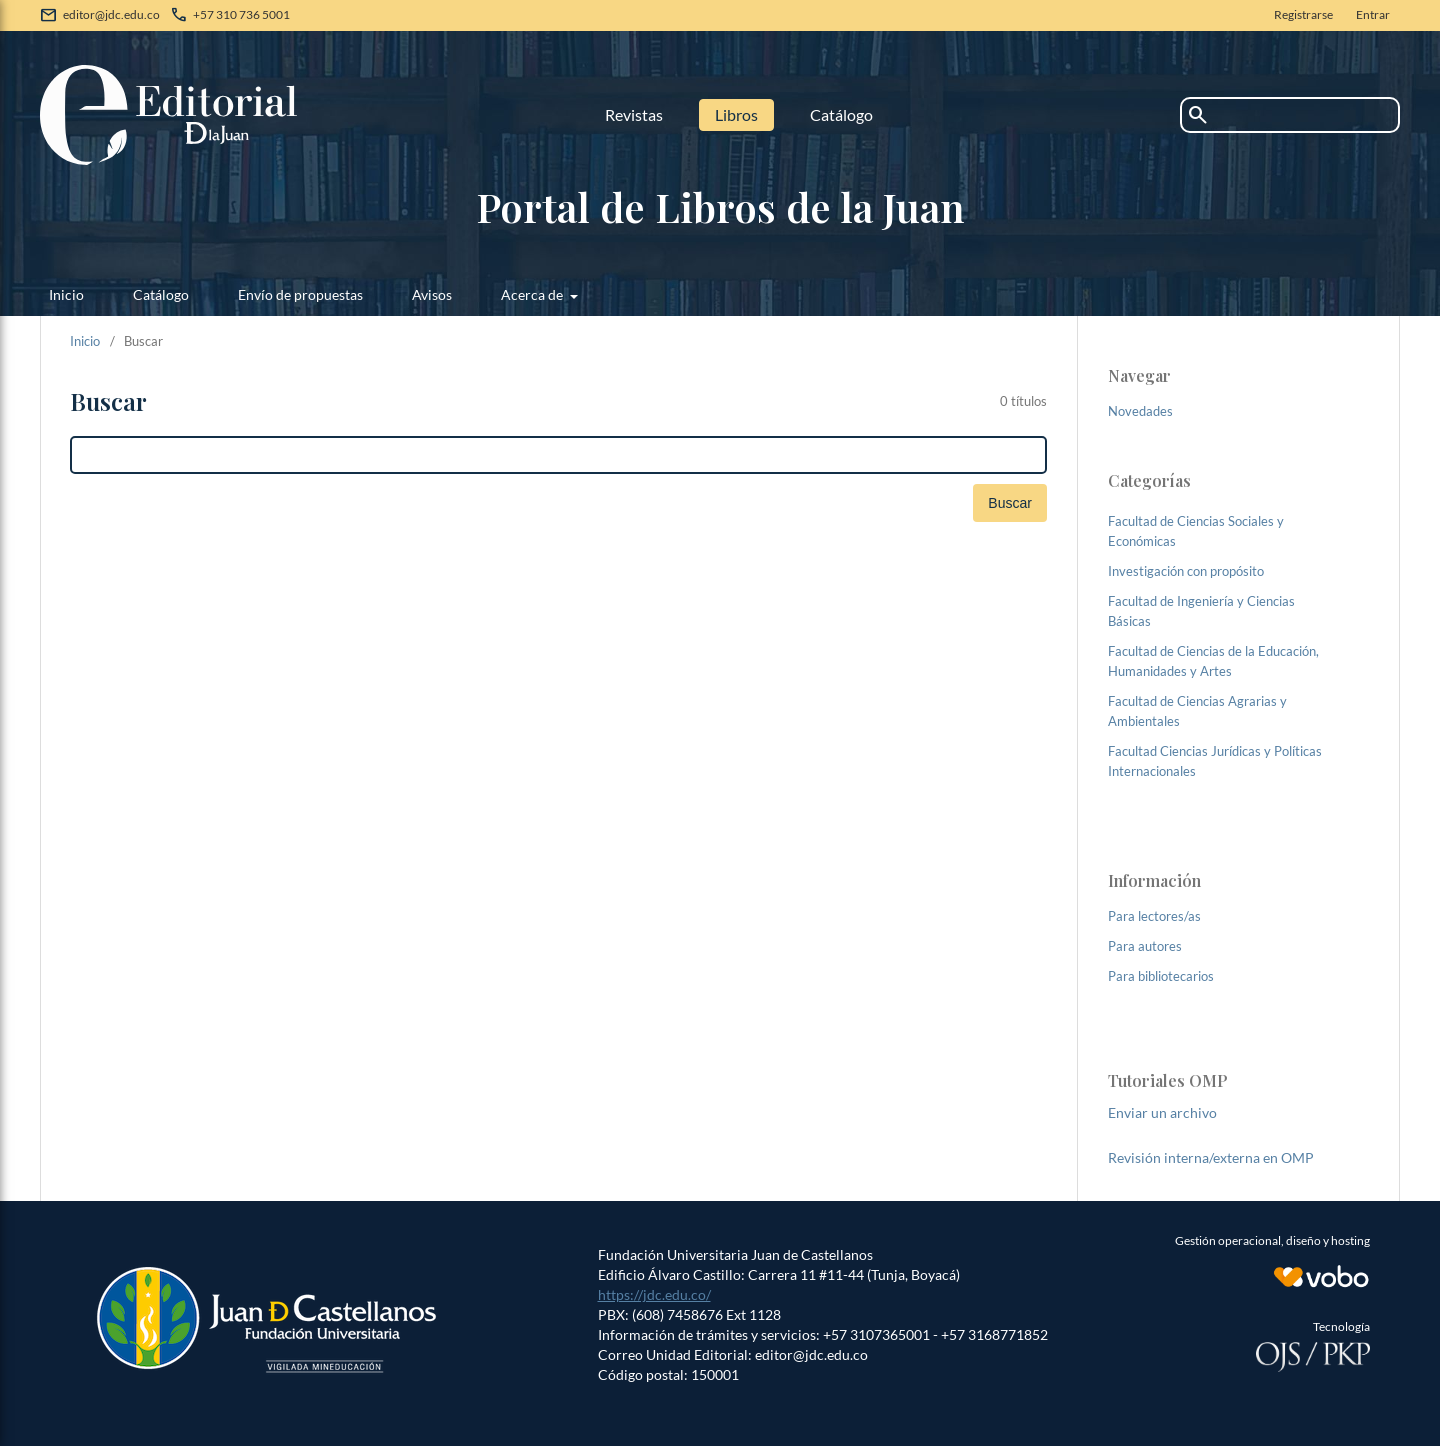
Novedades (1140, 411)
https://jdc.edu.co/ (654, 1294)
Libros (736, 114)
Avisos (432, 294)
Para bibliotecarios (1161, 976)
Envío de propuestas (300, 294)
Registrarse (1303, 14)
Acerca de (533, 294)
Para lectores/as (1154, 916)
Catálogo (841, 114)
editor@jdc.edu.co (111, 14)
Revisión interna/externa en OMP (1211, 1157)
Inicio (66, 294)
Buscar (1010, 503)
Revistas (634, 114)
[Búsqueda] (558, 455)
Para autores (1145, 946)
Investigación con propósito (1186, 571)
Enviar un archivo (1162, 1112)
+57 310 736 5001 (241, 14)
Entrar (1373, 14)
